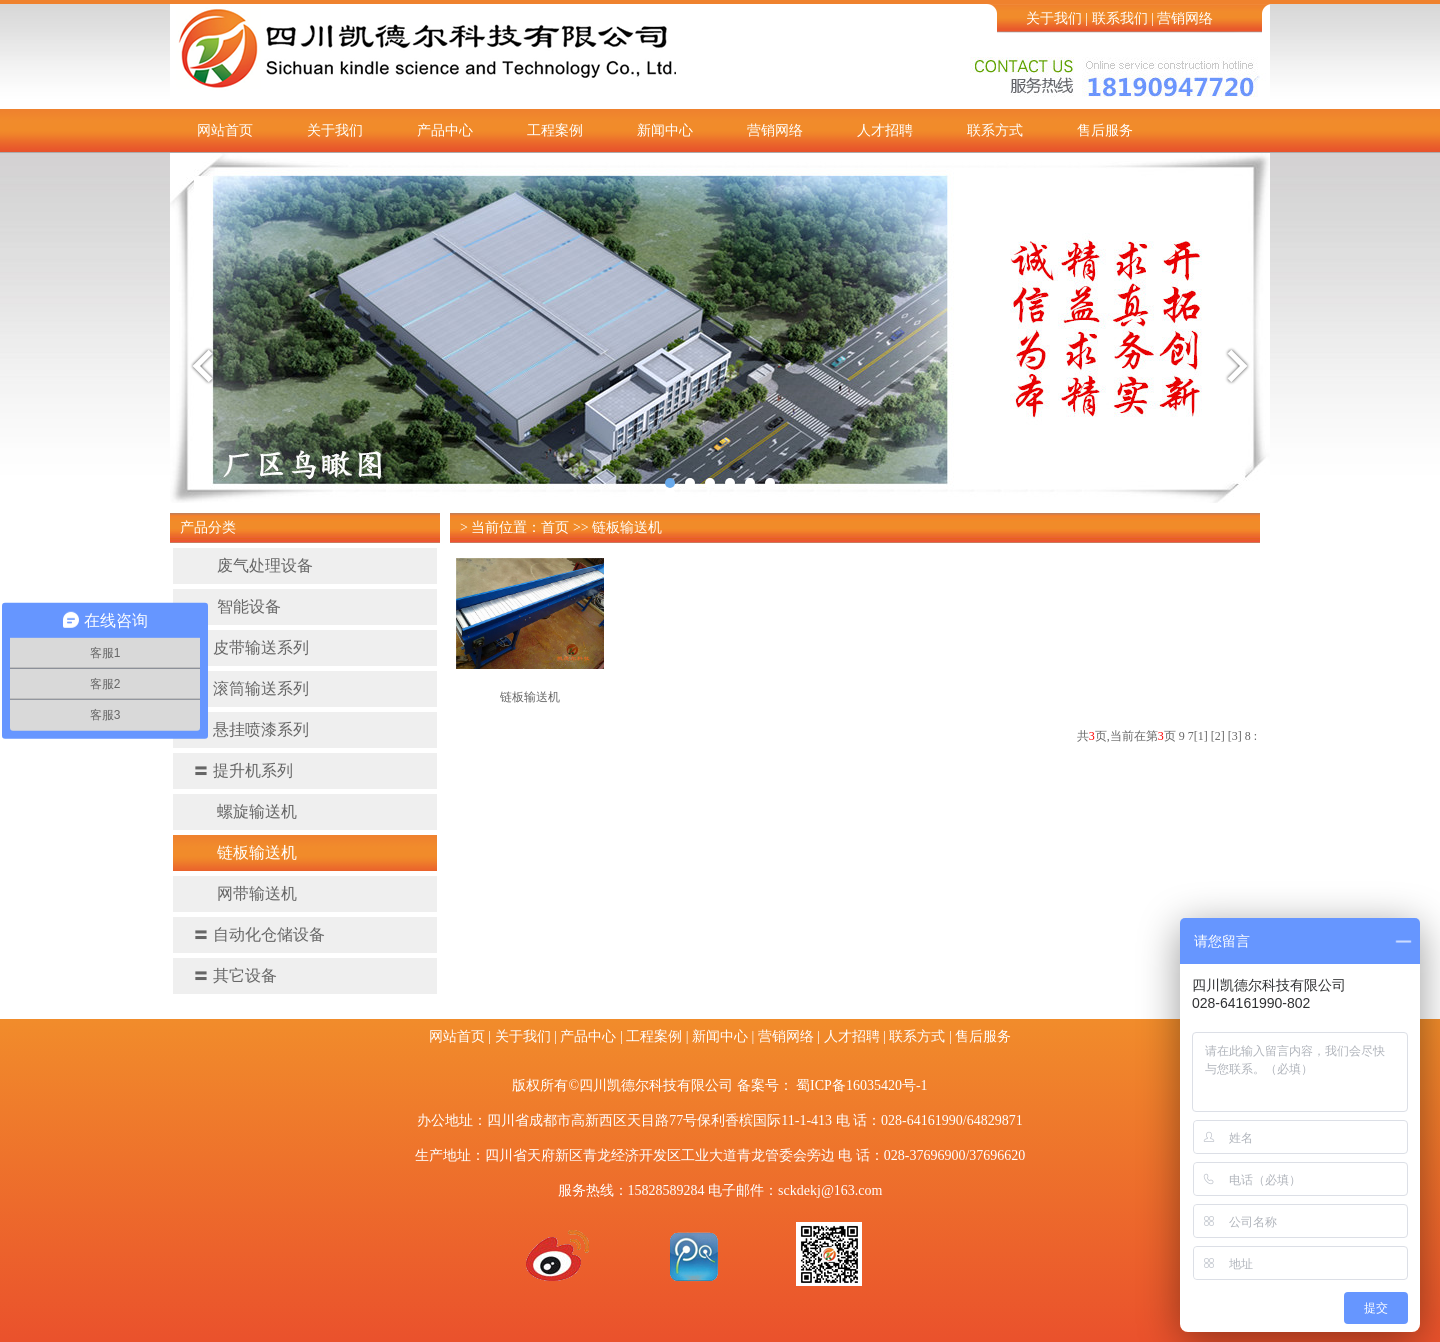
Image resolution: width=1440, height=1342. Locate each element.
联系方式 (995, 130)
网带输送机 (245, 893)
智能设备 (237, 606)
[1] (1201, 736)
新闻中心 (665, 130)
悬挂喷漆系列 (251, 729)
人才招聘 (885, 130)
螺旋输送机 (245, 811)
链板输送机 (245, 852)
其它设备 (235, 975)
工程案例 (555, 130)
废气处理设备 (253, 565)
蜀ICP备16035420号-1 (861, 1085)
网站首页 (225, 130)
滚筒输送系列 (251, 688)
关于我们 (1054, 18)
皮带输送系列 (251, 647)
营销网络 (1185, 18)
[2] (1218, 736)
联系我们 (1120, 18)
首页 (555, 527)
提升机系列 (243, 770)
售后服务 (1105, 130)
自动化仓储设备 (259, 934)
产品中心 (445, 130)
